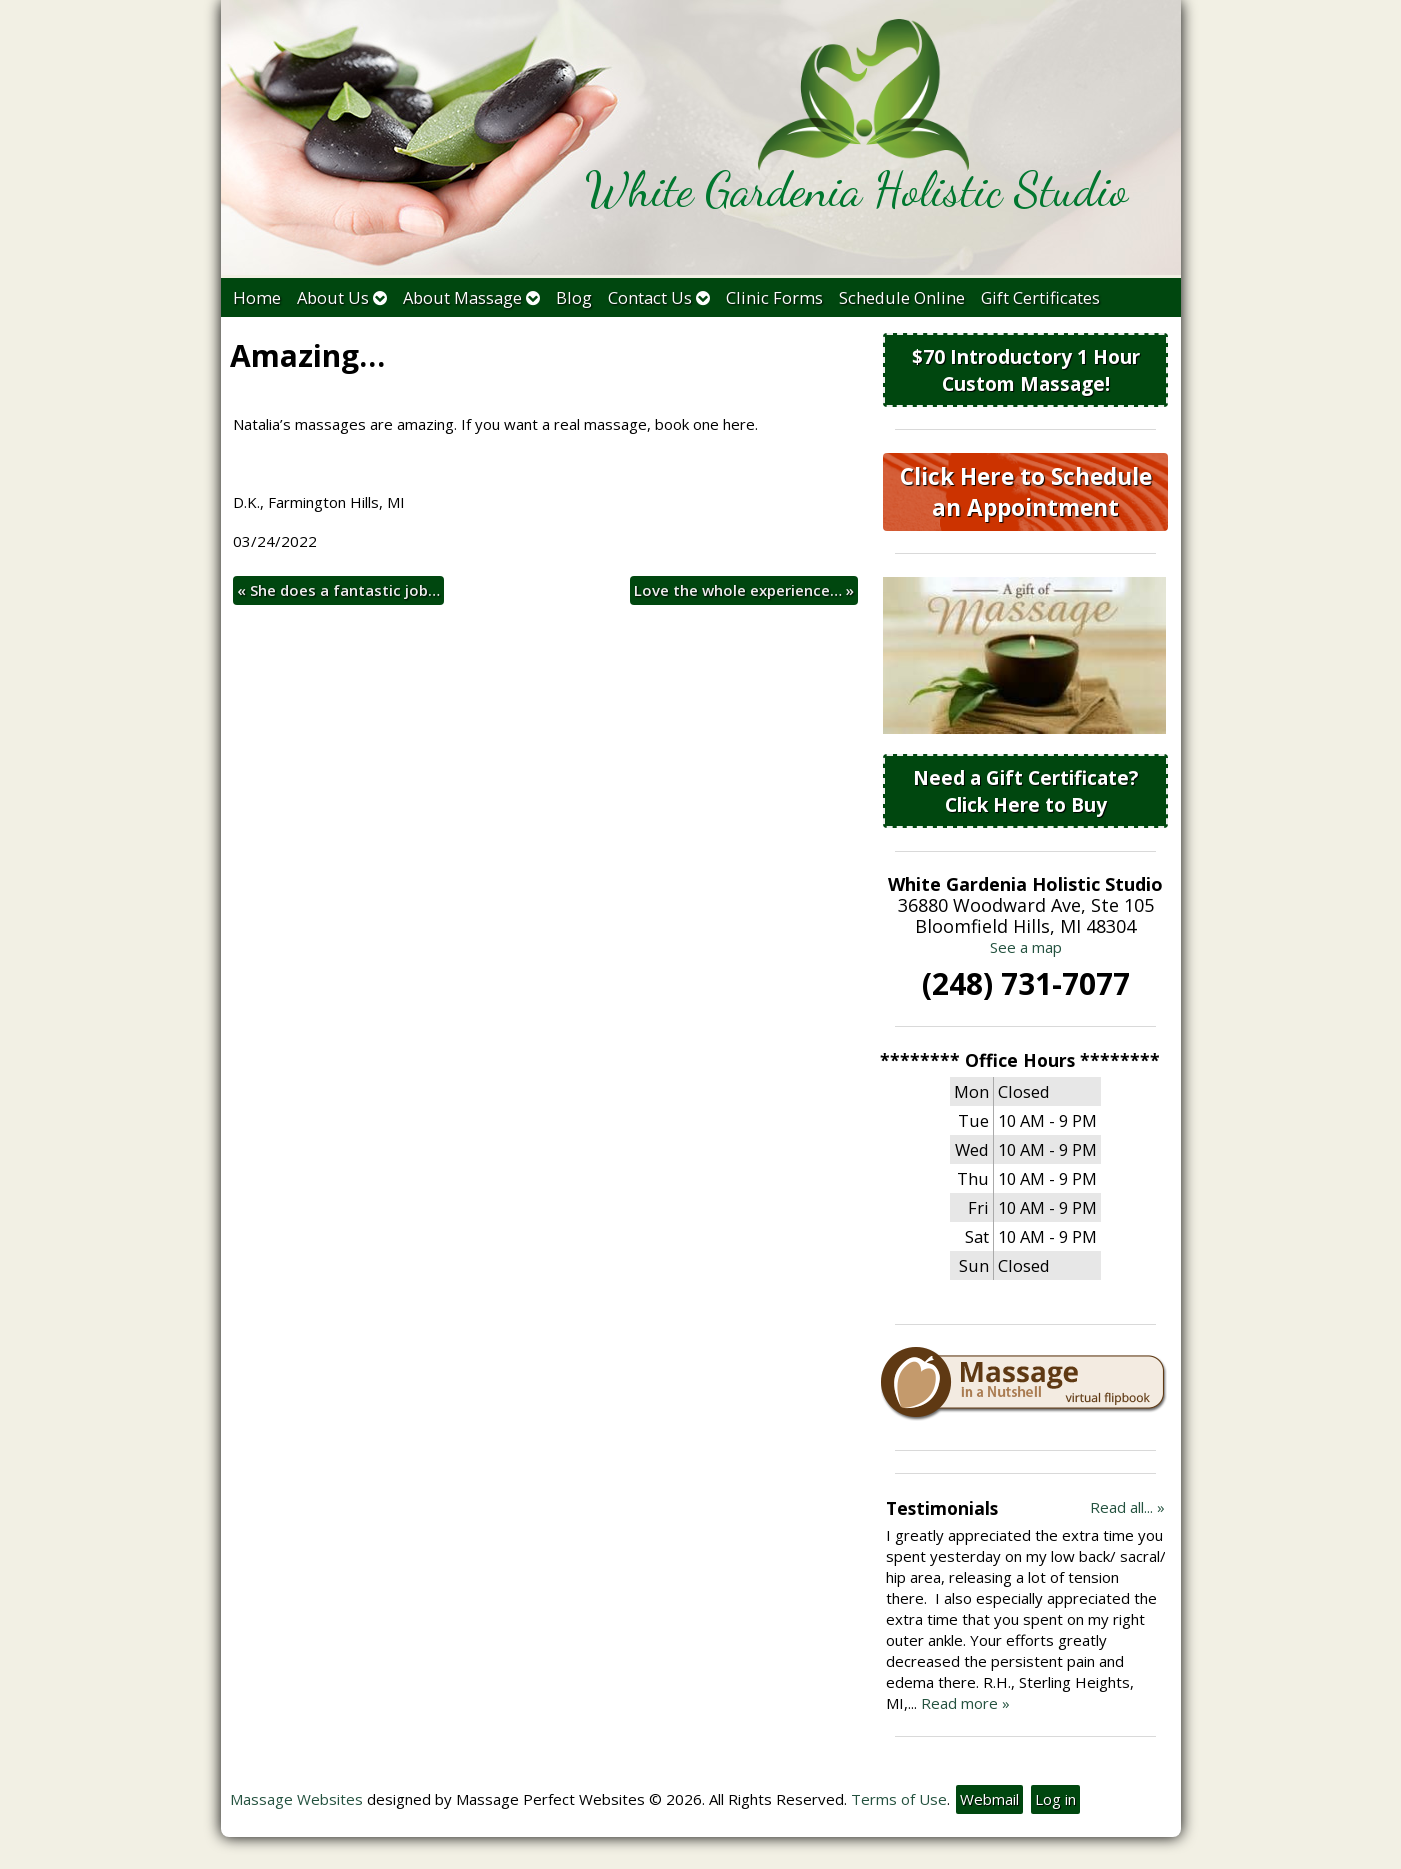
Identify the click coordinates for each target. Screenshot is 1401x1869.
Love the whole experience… (744, 590)
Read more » (965, 1703)
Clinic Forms (774, 297)
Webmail (989, 1799)
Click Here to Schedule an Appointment (1026, 492)
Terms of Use (899, 1799)
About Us (342, 297)
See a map (1026, 947)
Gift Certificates (1040, 297)
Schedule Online (902, 297)
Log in (1055, 1799)
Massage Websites (296, 1799)
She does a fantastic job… (338, 590)
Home (257, 297)
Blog (574, 297)
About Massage (471, 297)
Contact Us (659, 297)
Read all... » (1127, 1507)
